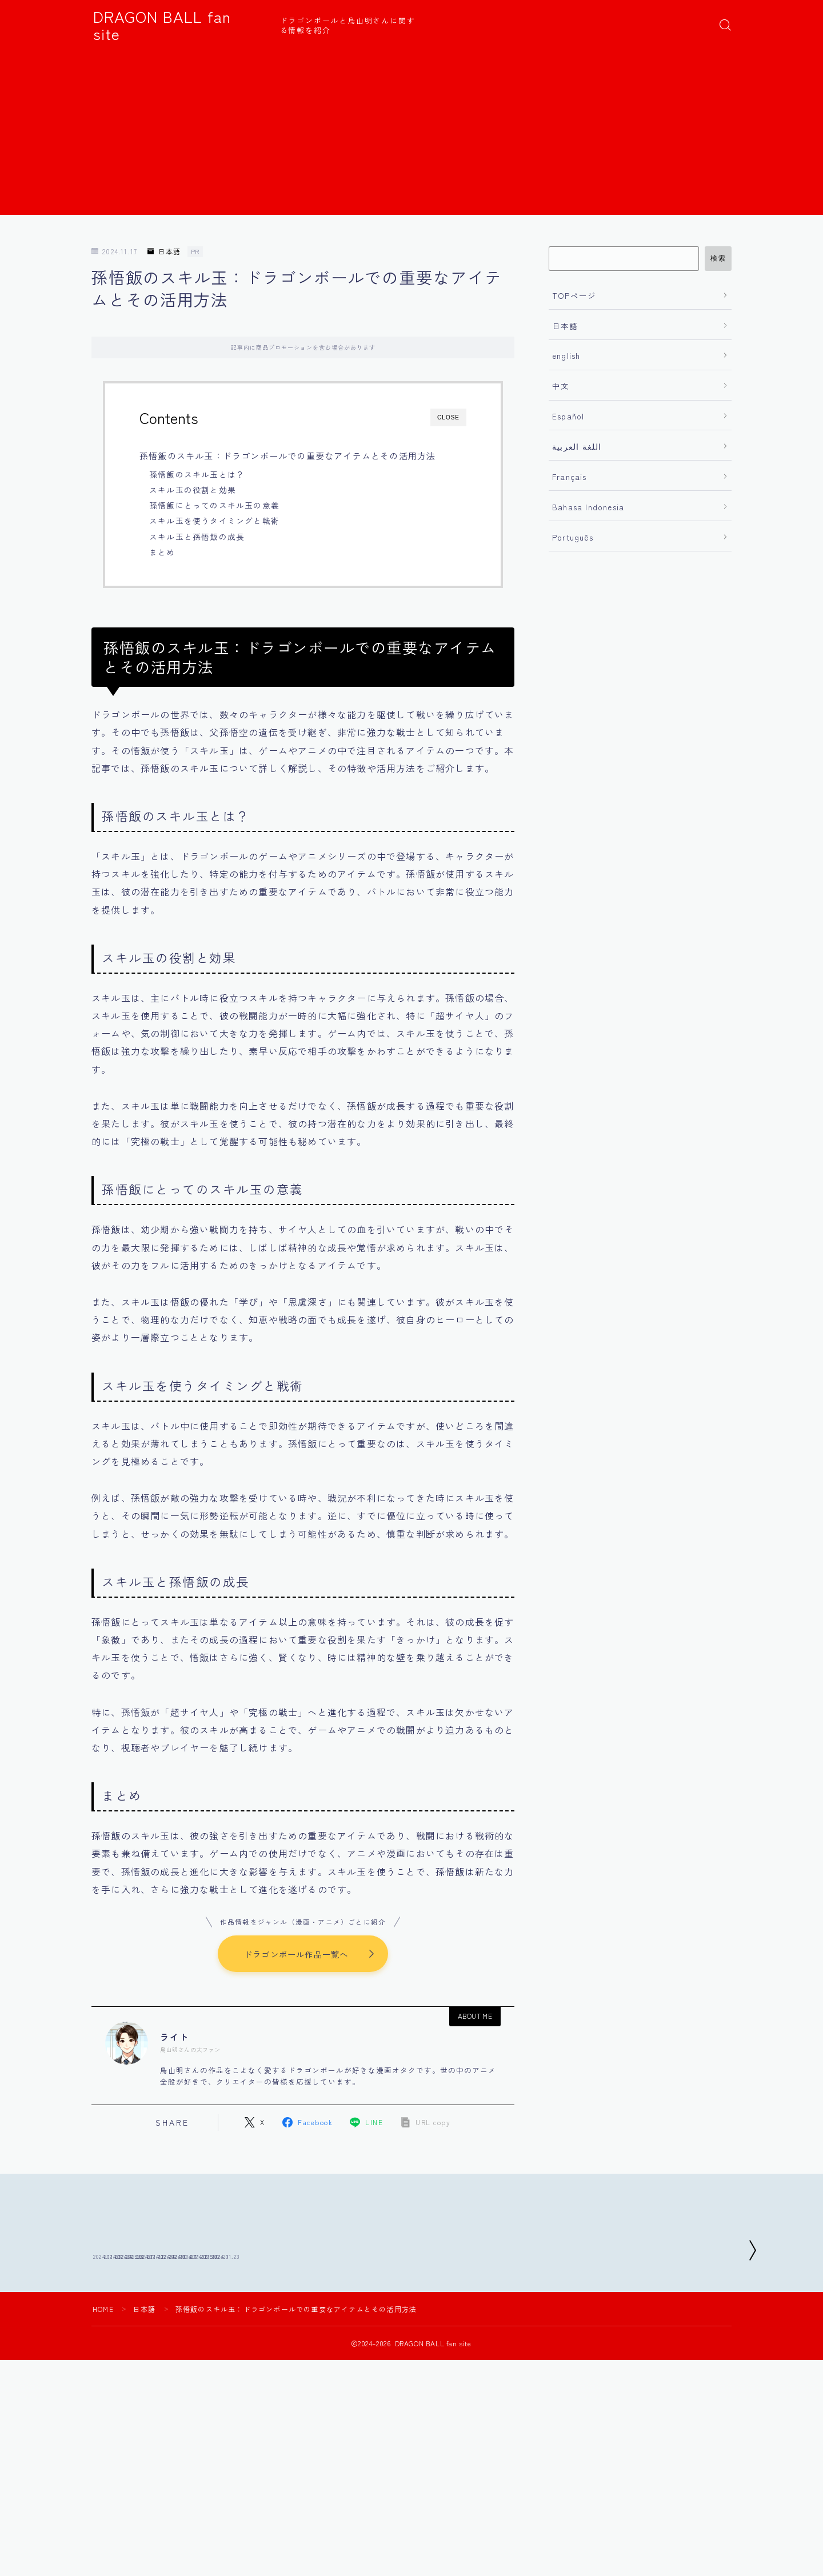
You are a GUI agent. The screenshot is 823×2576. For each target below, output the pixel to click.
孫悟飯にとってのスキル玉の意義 (214, 505)
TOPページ (574, 295)
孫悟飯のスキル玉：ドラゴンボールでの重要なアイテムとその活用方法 (287, 455)
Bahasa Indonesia (588, 507)
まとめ (162, 552)
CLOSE (448, 417)
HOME (103, 2392)
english (566, 355)
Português (572, 537)
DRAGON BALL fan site (178, 25)
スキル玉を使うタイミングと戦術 (214, 520)
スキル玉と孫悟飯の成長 (197, 536)
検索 (718, 258)
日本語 (164, 251)
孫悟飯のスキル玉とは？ (197, 474)
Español (568, 416)
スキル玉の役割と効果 (192, 489)
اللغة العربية (577, 446)
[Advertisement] (411, 135)
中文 (560, 385)
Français (569, 476)
